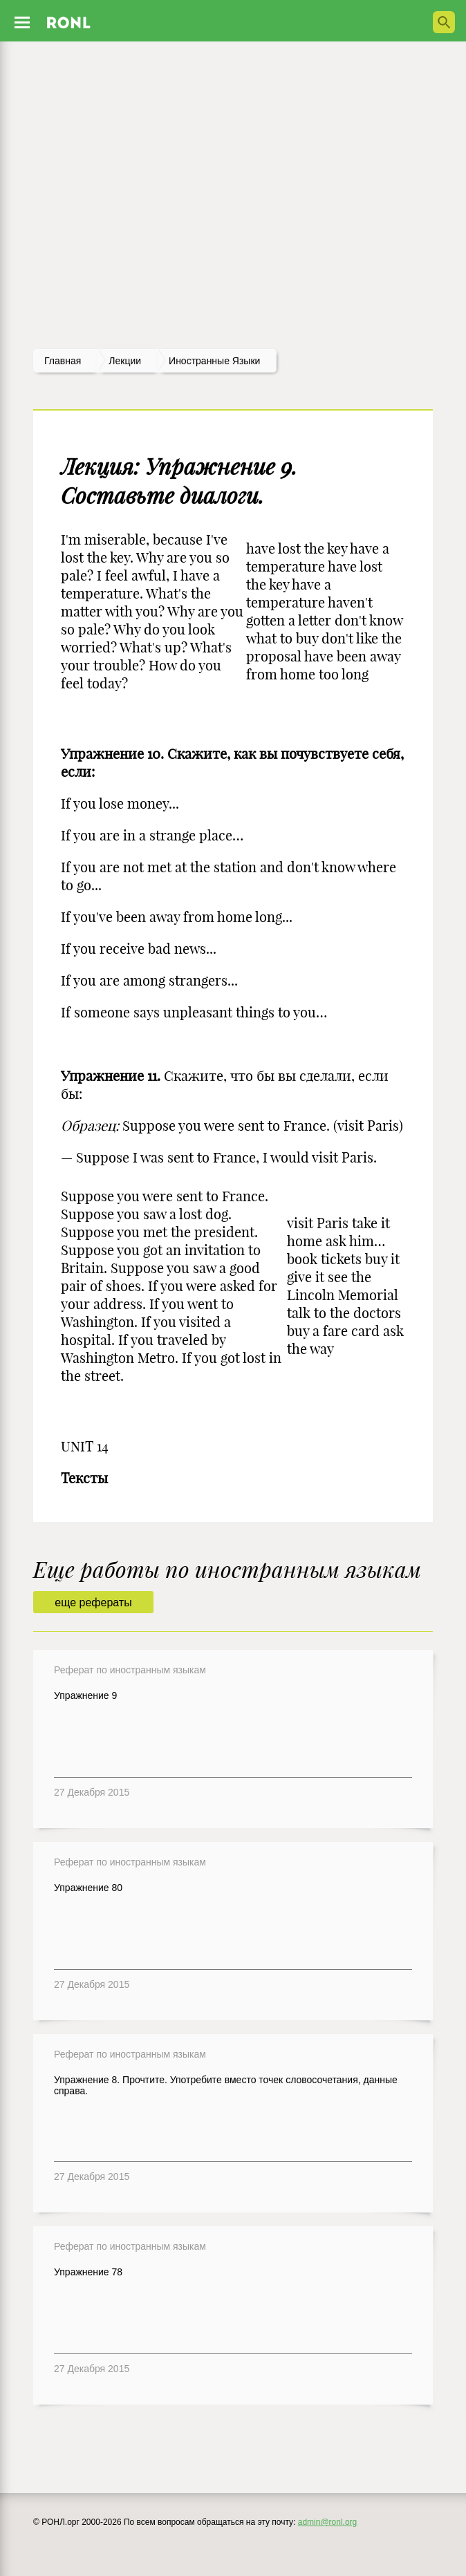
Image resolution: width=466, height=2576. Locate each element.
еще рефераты (93, 1602)
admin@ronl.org (327, 2522)
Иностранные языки (214, 360)
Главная (62, 360)
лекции (125, 360)
